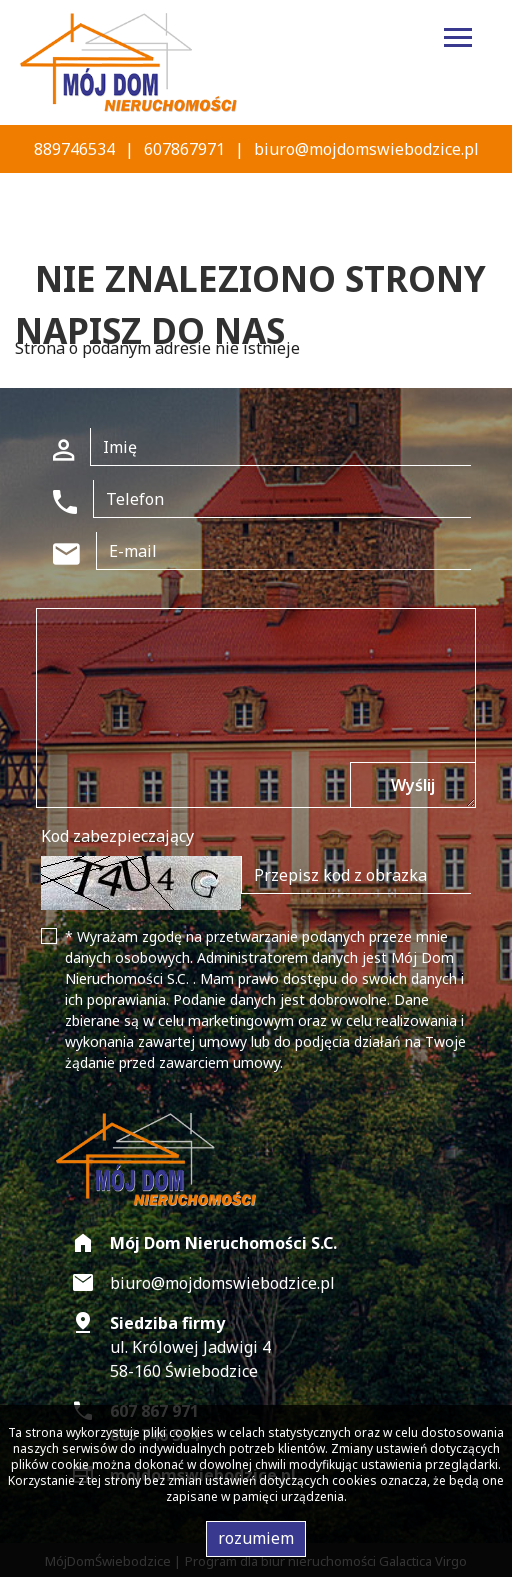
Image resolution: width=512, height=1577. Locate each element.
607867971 (184, 149)
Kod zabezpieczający (117, 836)
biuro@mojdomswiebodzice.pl (366, 149)
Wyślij (413, 785)
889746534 (74, 149)
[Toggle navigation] (458, 40)
